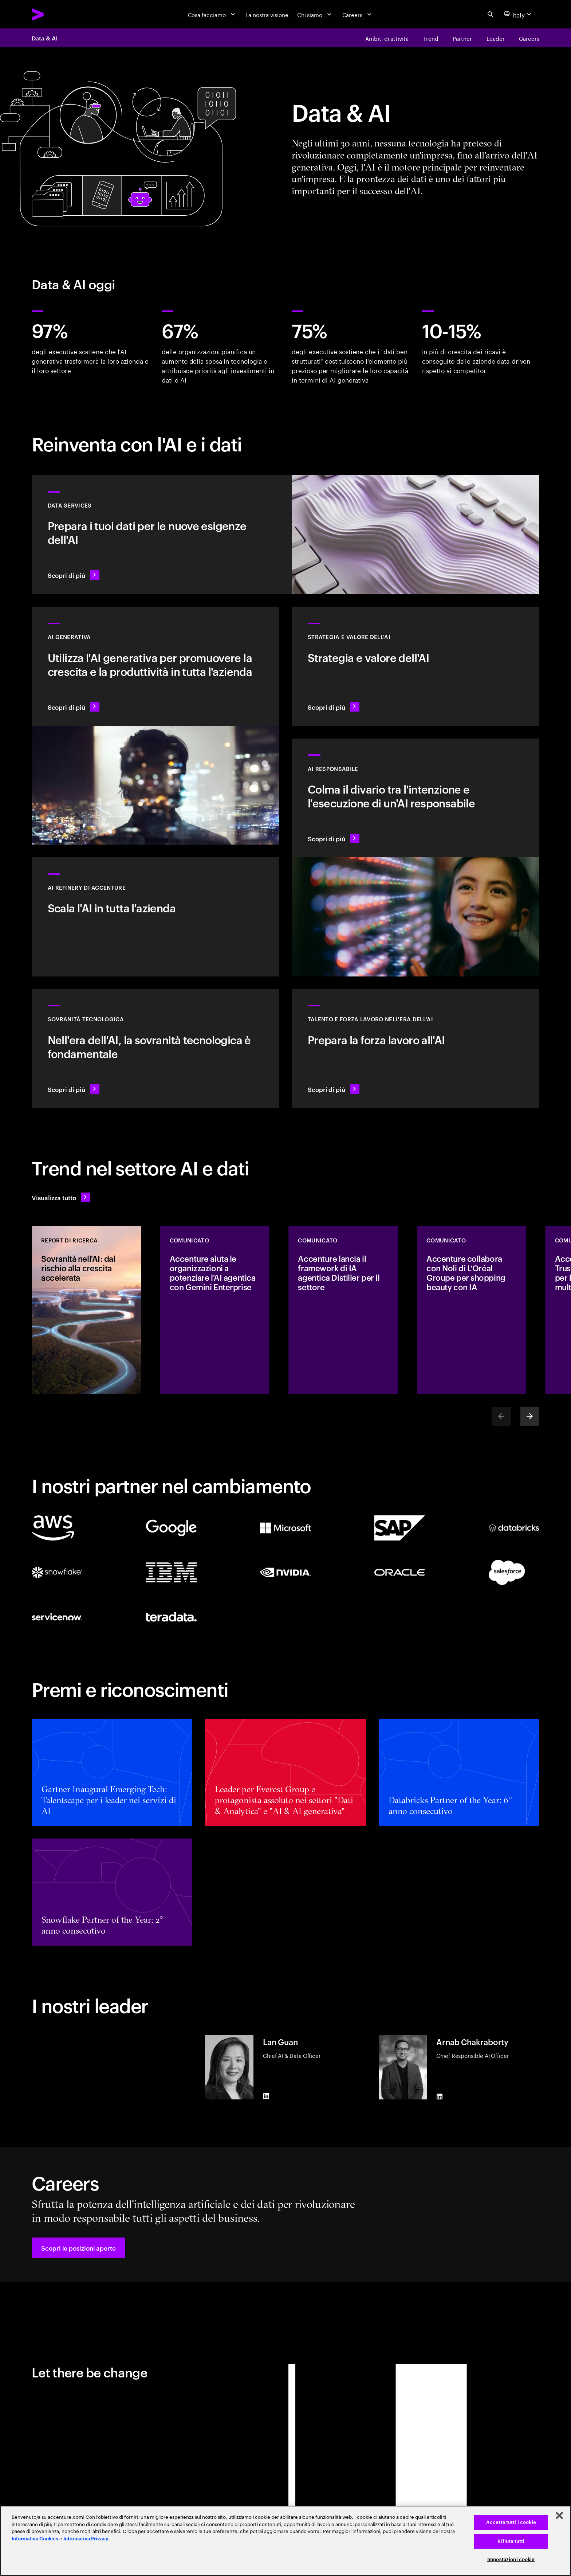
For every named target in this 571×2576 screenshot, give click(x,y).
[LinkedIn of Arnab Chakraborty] (439, 2096)
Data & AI (44, 38)
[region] (285, 2541)
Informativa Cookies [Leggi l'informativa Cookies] (35, 2538)
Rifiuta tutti (510, 2541)
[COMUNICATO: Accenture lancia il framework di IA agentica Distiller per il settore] (343, 1310)
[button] (78, 2248)
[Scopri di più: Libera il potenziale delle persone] (415, 1048)
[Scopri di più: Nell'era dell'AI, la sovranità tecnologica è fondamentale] (155, 1048)
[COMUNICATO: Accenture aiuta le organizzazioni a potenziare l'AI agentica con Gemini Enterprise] (214, 1310)
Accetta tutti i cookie (511, 2522)
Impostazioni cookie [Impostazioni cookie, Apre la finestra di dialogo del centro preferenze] (511, 2559)
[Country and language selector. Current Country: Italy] (518, 14)
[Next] (529, 1416)
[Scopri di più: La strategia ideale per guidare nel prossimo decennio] (415, 666)
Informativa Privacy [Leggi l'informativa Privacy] (86, 2538)
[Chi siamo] (315, 14)
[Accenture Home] (56, 14)
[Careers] (358, 14)
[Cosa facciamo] (212, 14)
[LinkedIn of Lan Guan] (265, 2096)
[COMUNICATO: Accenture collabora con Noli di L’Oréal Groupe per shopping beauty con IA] (471, 1310)
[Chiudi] (559, 2516)
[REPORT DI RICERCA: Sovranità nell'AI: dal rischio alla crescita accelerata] (86, 1310)
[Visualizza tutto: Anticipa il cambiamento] (61, 1197)
